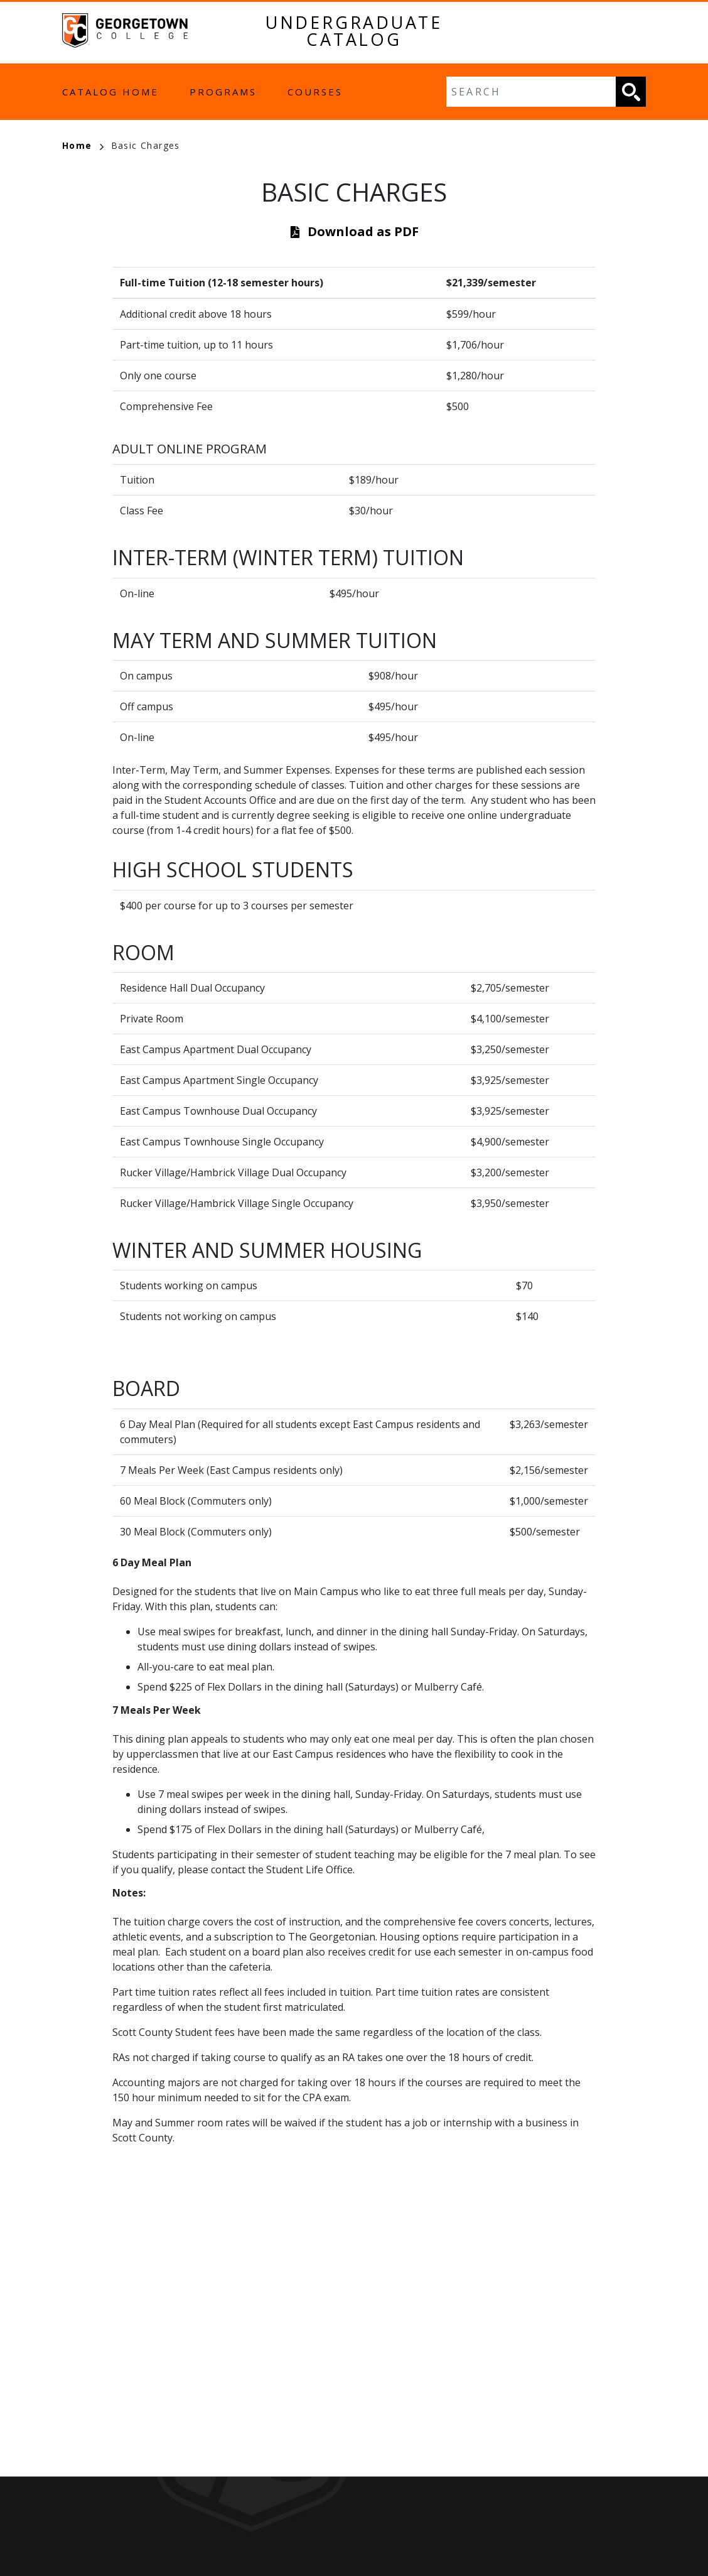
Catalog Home (110, 91)
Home (83, 145)
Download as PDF (363, 231)
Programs (223, 91)
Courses (315, 91)
